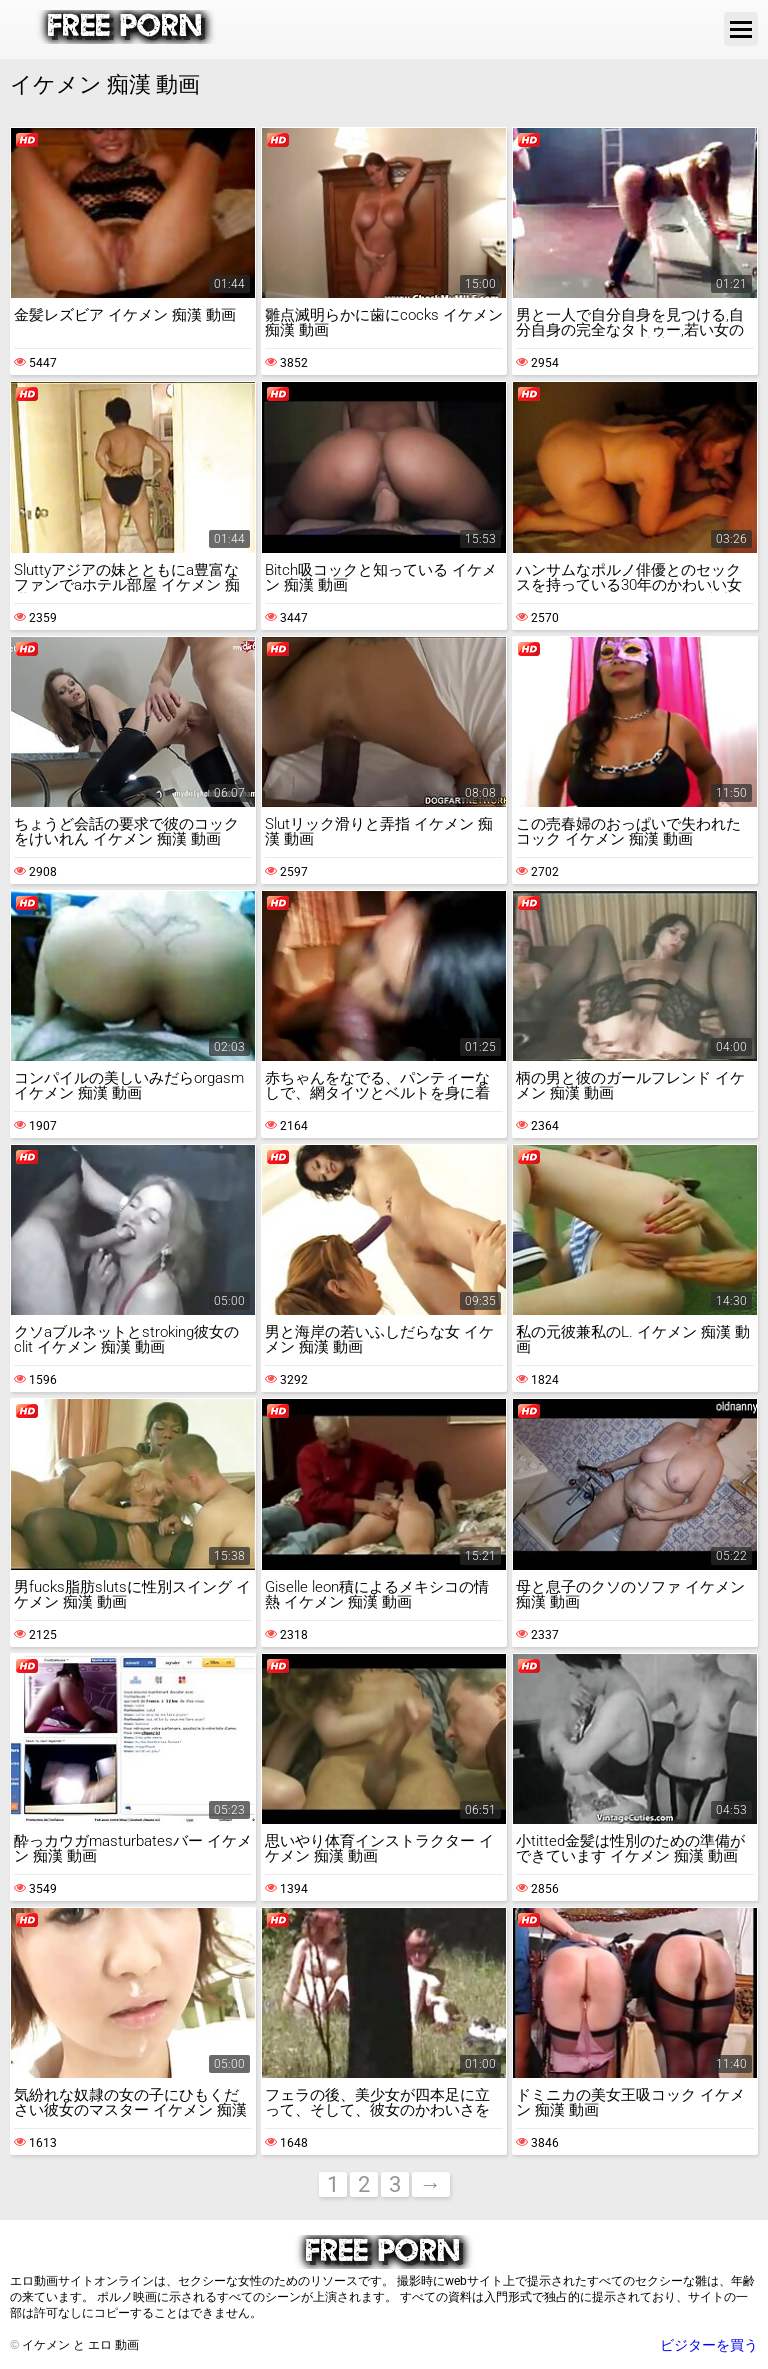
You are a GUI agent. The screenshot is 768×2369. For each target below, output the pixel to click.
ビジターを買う (709, 2345)
